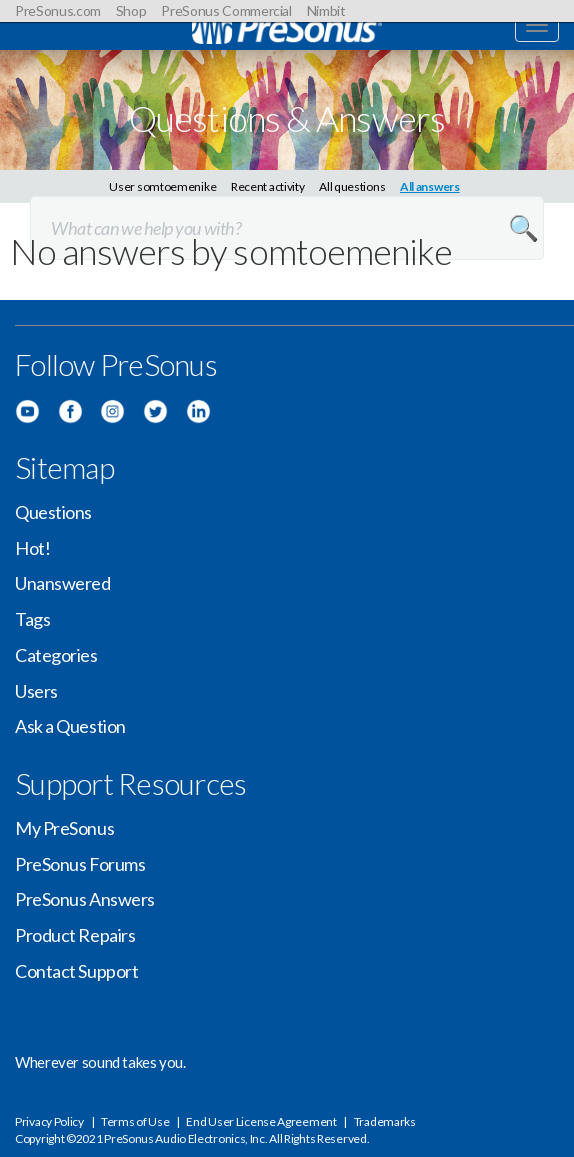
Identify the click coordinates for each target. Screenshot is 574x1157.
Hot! (32, 548)
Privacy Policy (49, 1121)
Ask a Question (70, 726)
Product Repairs (75, 935)
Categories (56, 655)
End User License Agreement (261, 1121)
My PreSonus (64, 828)
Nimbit (326, 10)
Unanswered (63, 583)
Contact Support (76, 971)
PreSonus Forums (80, 864)
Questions (53, 512)
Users (36, 691)
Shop (131, 10)
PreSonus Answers (85, 899)
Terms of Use (135, 1121)
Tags (32, 619)
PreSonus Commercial (226, 10)
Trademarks (385, 1121)
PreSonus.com (58, 10)
